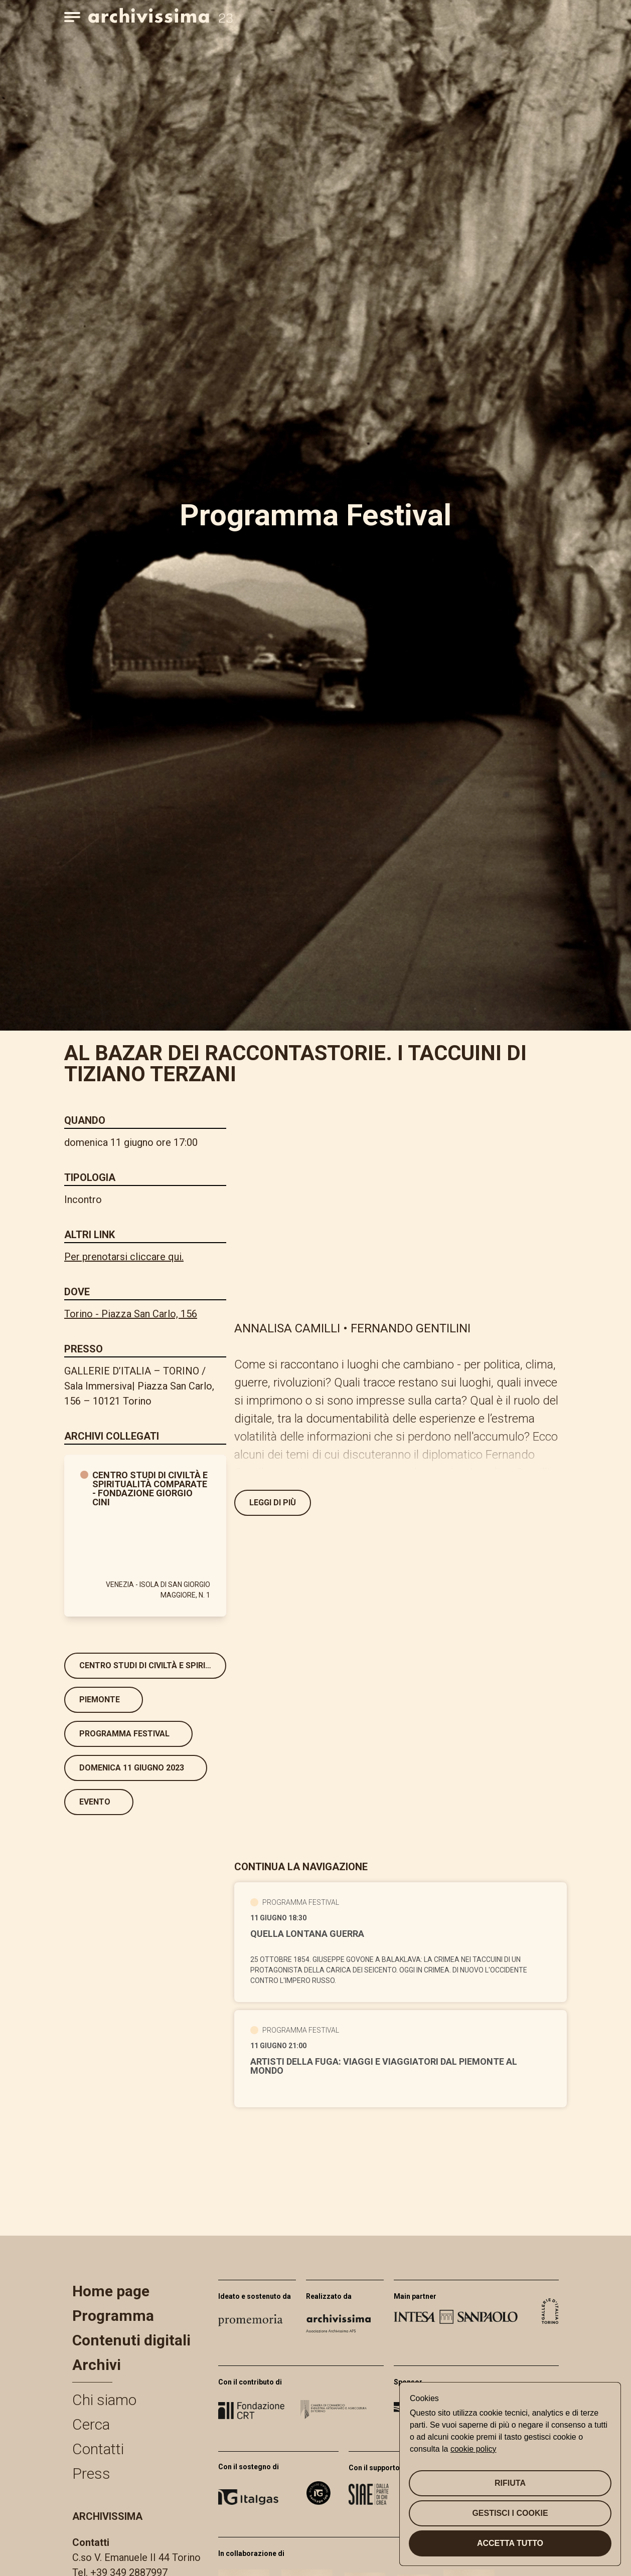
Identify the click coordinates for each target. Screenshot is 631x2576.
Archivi (96, 2364)
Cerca (91, 2424)
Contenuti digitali (131, 2340)
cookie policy (473, 2449)
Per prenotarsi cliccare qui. (124, 1257)
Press (91, 2473)
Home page (110, 2291)
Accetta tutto (510, 2543)
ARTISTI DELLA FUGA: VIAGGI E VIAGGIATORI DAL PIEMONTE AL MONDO (383, 2066)
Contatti (98, 2449)
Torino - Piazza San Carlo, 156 (130, 1314)
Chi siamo (104, 2400)
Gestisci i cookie (510, 2513)
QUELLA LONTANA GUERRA (307, 1933)
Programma (113, 2315)
